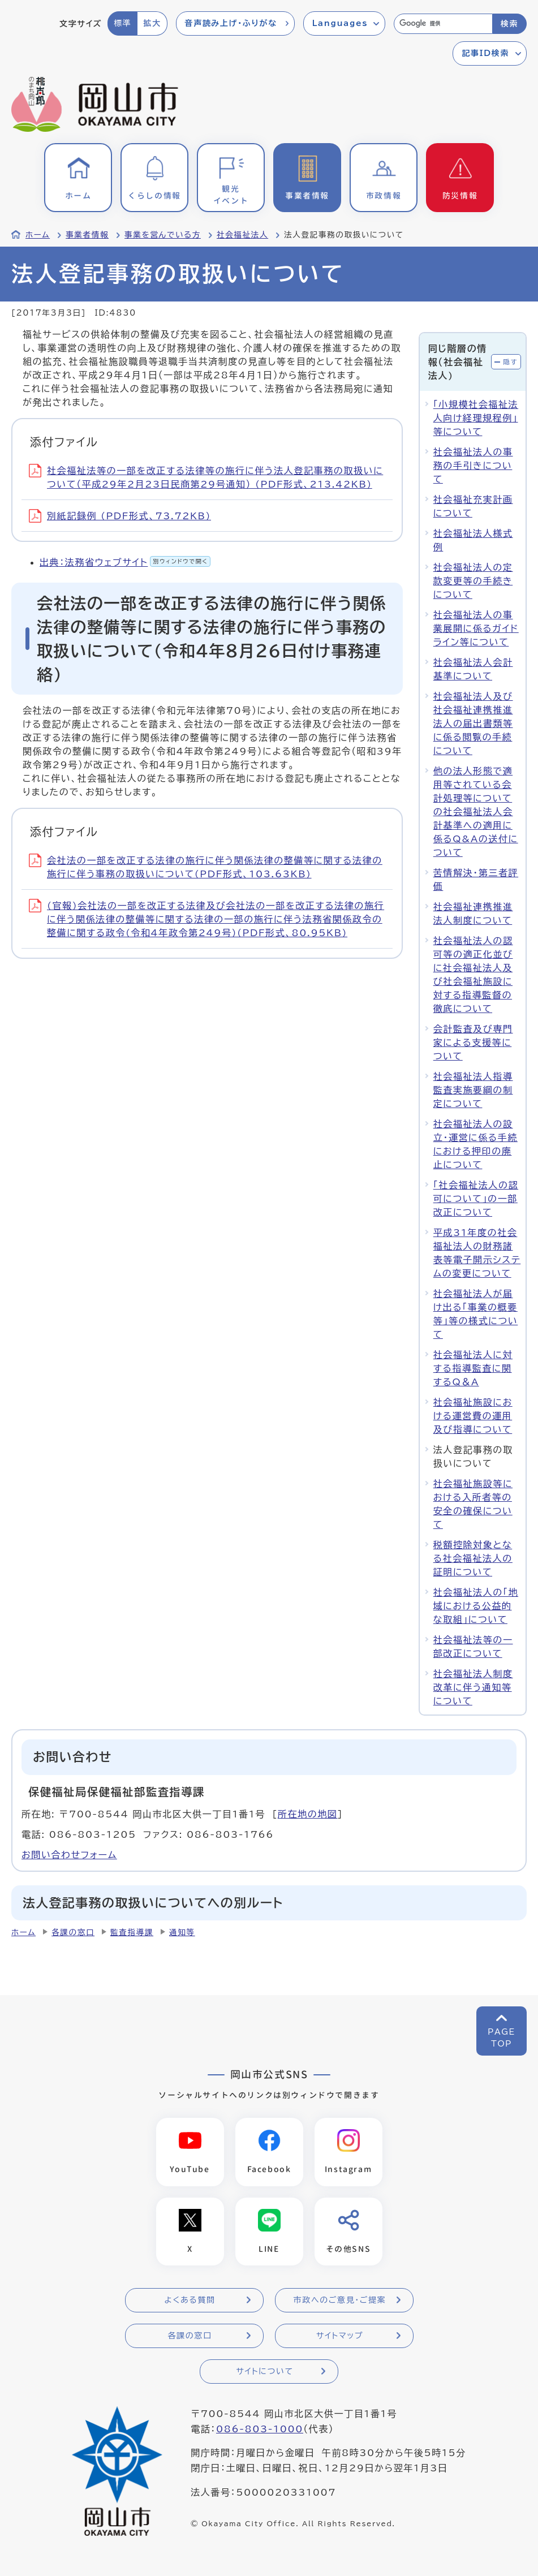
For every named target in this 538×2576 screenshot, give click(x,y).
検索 (509, 24)
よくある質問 (189, 2300)
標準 (122, 23)
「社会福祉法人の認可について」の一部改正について (475, 1199)
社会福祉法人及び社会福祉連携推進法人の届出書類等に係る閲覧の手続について (473, 723)
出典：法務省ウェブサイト (125, 562)
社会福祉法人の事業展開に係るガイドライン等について (476, 628)
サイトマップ (339, 2336)
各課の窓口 (72, 1932)
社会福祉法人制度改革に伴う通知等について (473, 1687)
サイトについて (264, 2372)
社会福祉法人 (242, 235)
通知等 (182, 1932)
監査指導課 (131, 1932)
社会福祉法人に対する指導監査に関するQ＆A (473, 1368)
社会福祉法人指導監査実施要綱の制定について (473, 1090)
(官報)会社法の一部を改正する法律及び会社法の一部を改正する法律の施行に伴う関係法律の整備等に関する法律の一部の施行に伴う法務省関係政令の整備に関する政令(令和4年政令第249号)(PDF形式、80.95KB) (206, 919)
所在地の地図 (308, 1814)
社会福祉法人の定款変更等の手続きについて (473, 581)
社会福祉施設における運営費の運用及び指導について (473, 1416)
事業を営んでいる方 (162, 235)
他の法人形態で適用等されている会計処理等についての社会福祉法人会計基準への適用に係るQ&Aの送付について (475, 811)
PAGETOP (501, 2038)
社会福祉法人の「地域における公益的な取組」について (475, 1606)
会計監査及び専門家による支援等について (473, 1042)
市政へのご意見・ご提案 (340, 2300)
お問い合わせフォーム (69, 1854)
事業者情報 (87, 235)
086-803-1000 (259, 2429)
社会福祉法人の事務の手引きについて (473, 465)
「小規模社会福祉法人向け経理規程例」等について (475, 418)
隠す (510, 362)
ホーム (37, 235)
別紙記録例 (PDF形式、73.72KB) (120, 515)
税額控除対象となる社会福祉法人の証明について (473, 1558)
